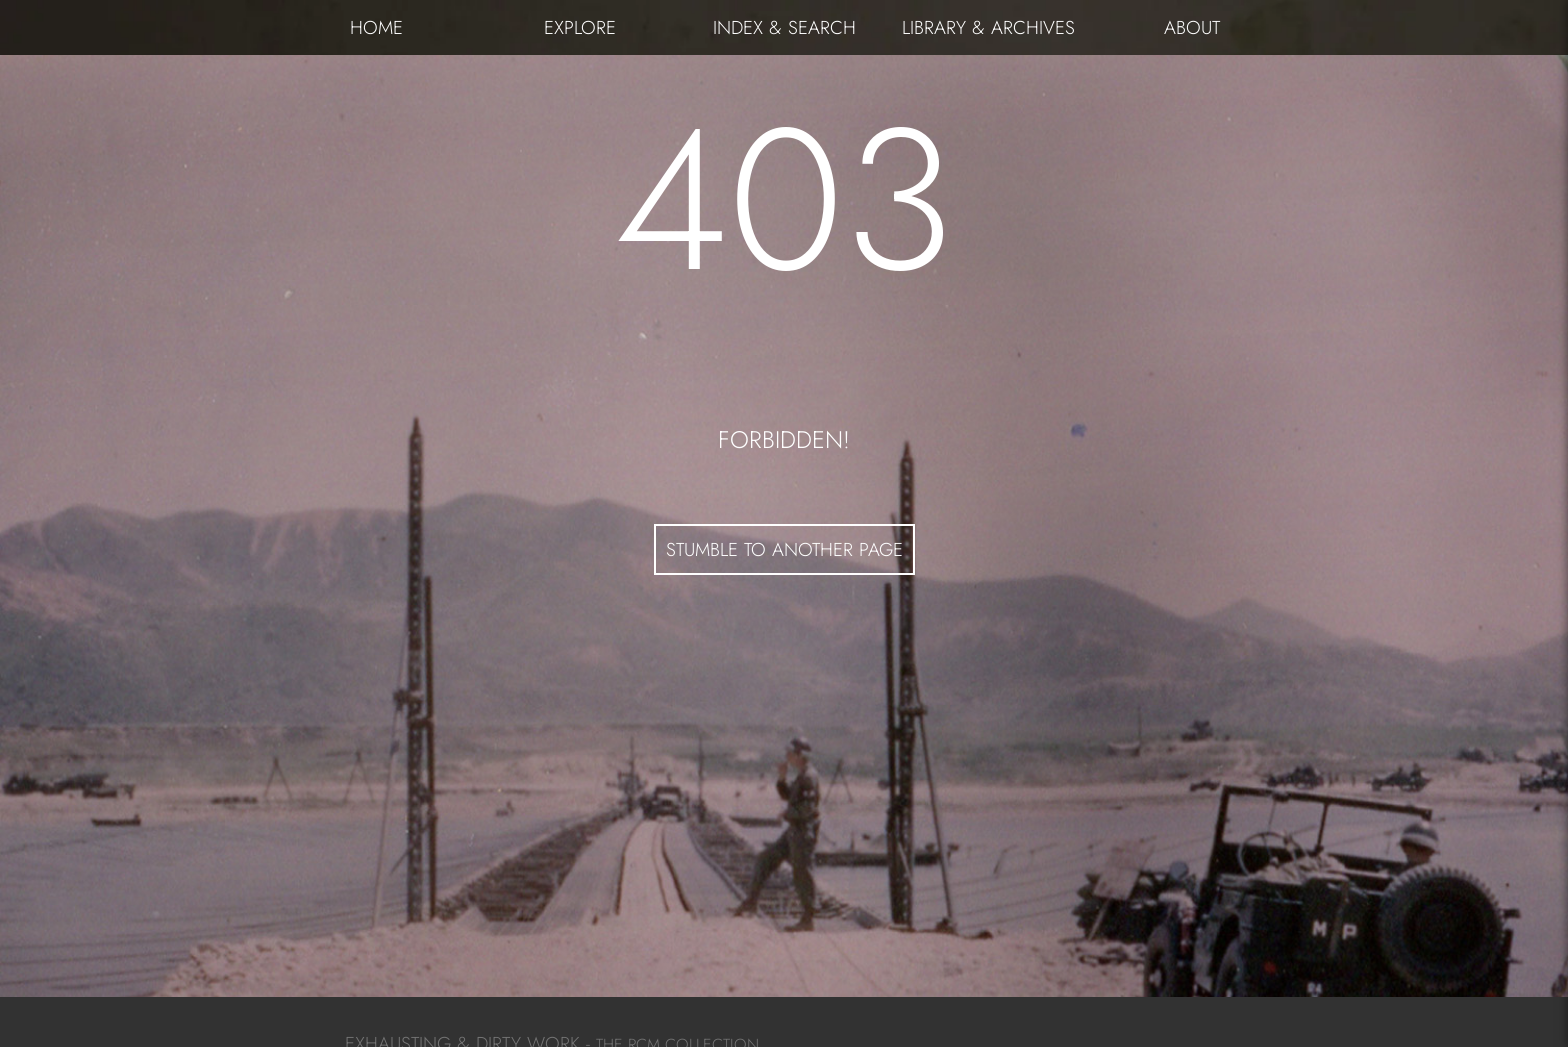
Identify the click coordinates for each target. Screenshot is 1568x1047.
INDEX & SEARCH (784, 27)
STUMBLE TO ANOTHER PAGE (784, 549)
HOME (376, 27)
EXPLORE (580, 27)
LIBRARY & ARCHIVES (988, 27)
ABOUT (1192, 27)
